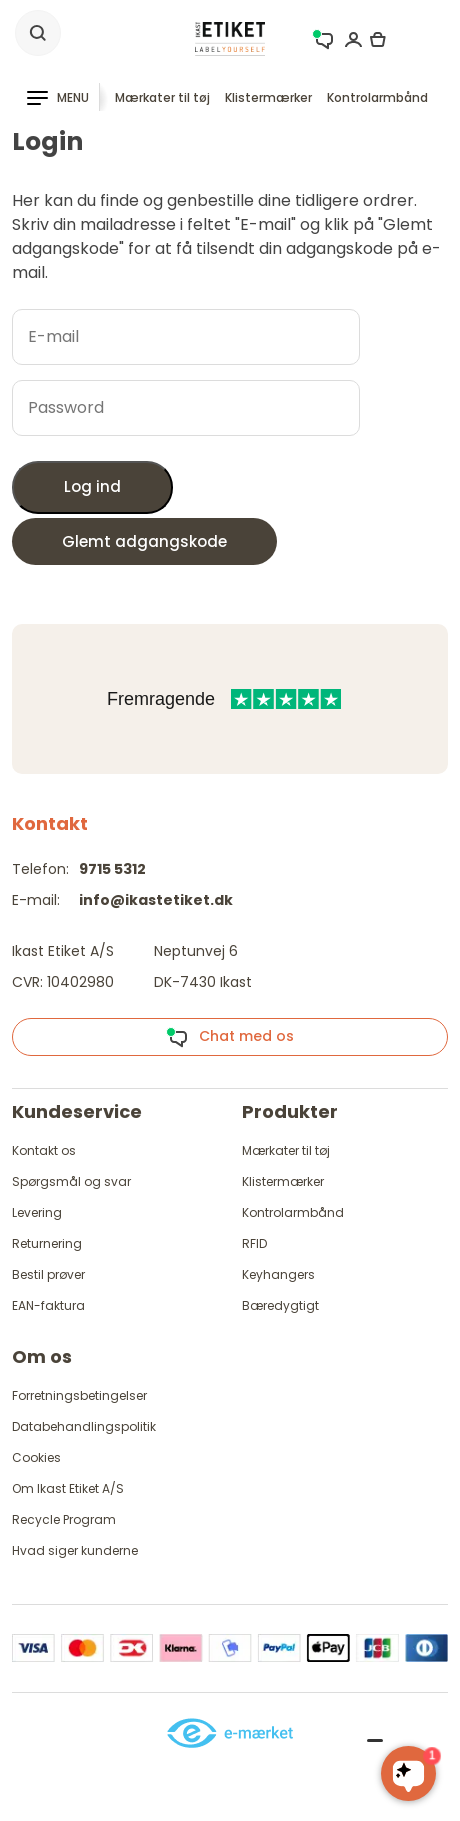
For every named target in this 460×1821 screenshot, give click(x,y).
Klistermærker (268, 97)
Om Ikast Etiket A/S (68, 1488)
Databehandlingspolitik (84, 1426)
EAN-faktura (48, 1305)
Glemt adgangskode (144, 541)
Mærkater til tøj (162, 97)
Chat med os (230, 1037)
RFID (254, 1243)
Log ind (92, 486)
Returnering (47, 1243)
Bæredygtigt (280, 1305)
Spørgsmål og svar (71, 1181)
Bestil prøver (48, 1274)
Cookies (36, 1457)
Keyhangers (278, 1274)
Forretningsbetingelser (79, 1395)
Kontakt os (44, 1150)
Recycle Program (64, 1519)
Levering (37, 1212)
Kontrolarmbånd (377, 97)
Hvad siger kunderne (75, 1550)
